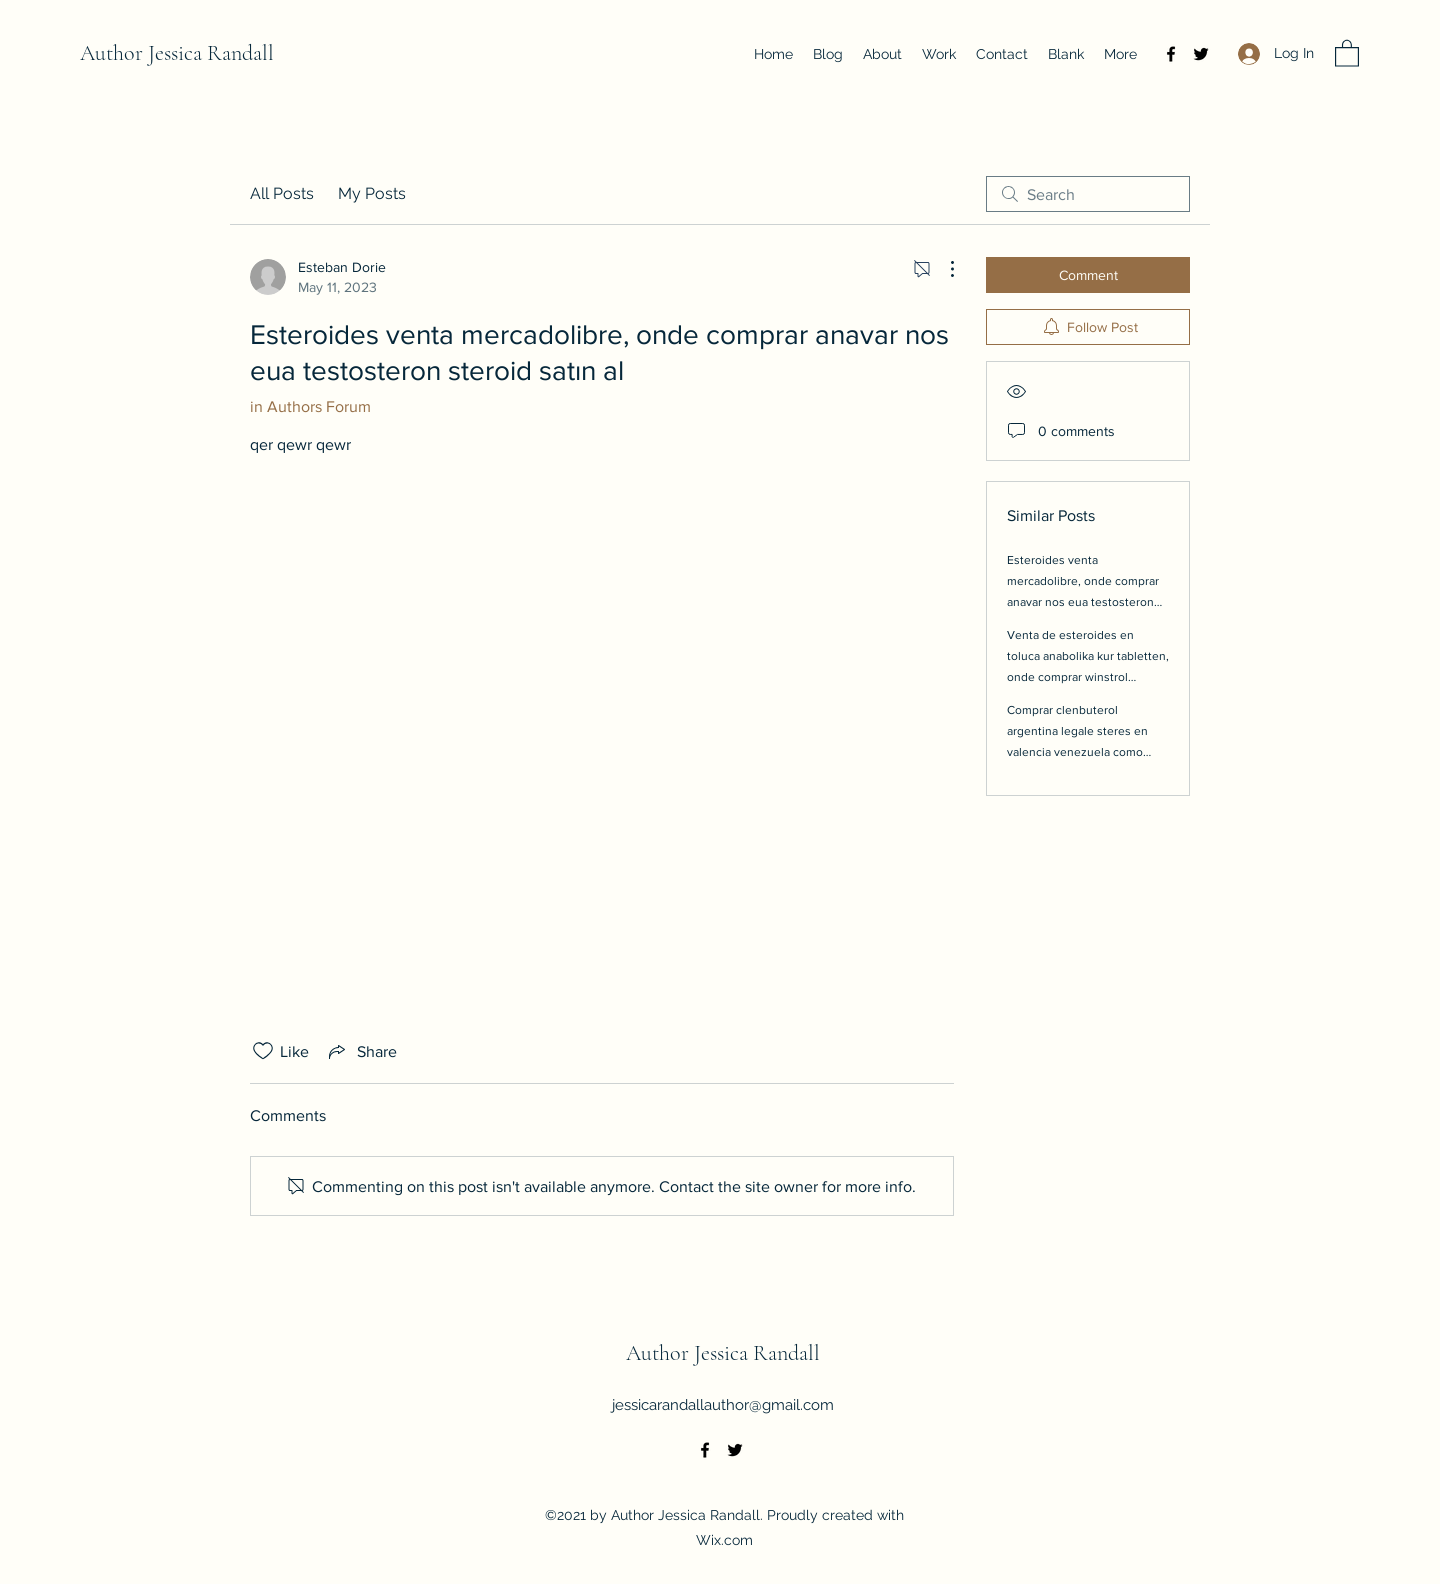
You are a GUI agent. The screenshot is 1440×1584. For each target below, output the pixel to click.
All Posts (282, 193)
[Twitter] (1201, 54)
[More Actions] (942, 269)
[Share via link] (361, 1051)
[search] (1088, 194)
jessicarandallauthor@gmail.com (723, 1405)
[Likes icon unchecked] (263, 1051)
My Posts (372, 193)
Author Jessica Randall (177, 53)
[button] (1347, 52)
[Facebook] (1171, 54)
